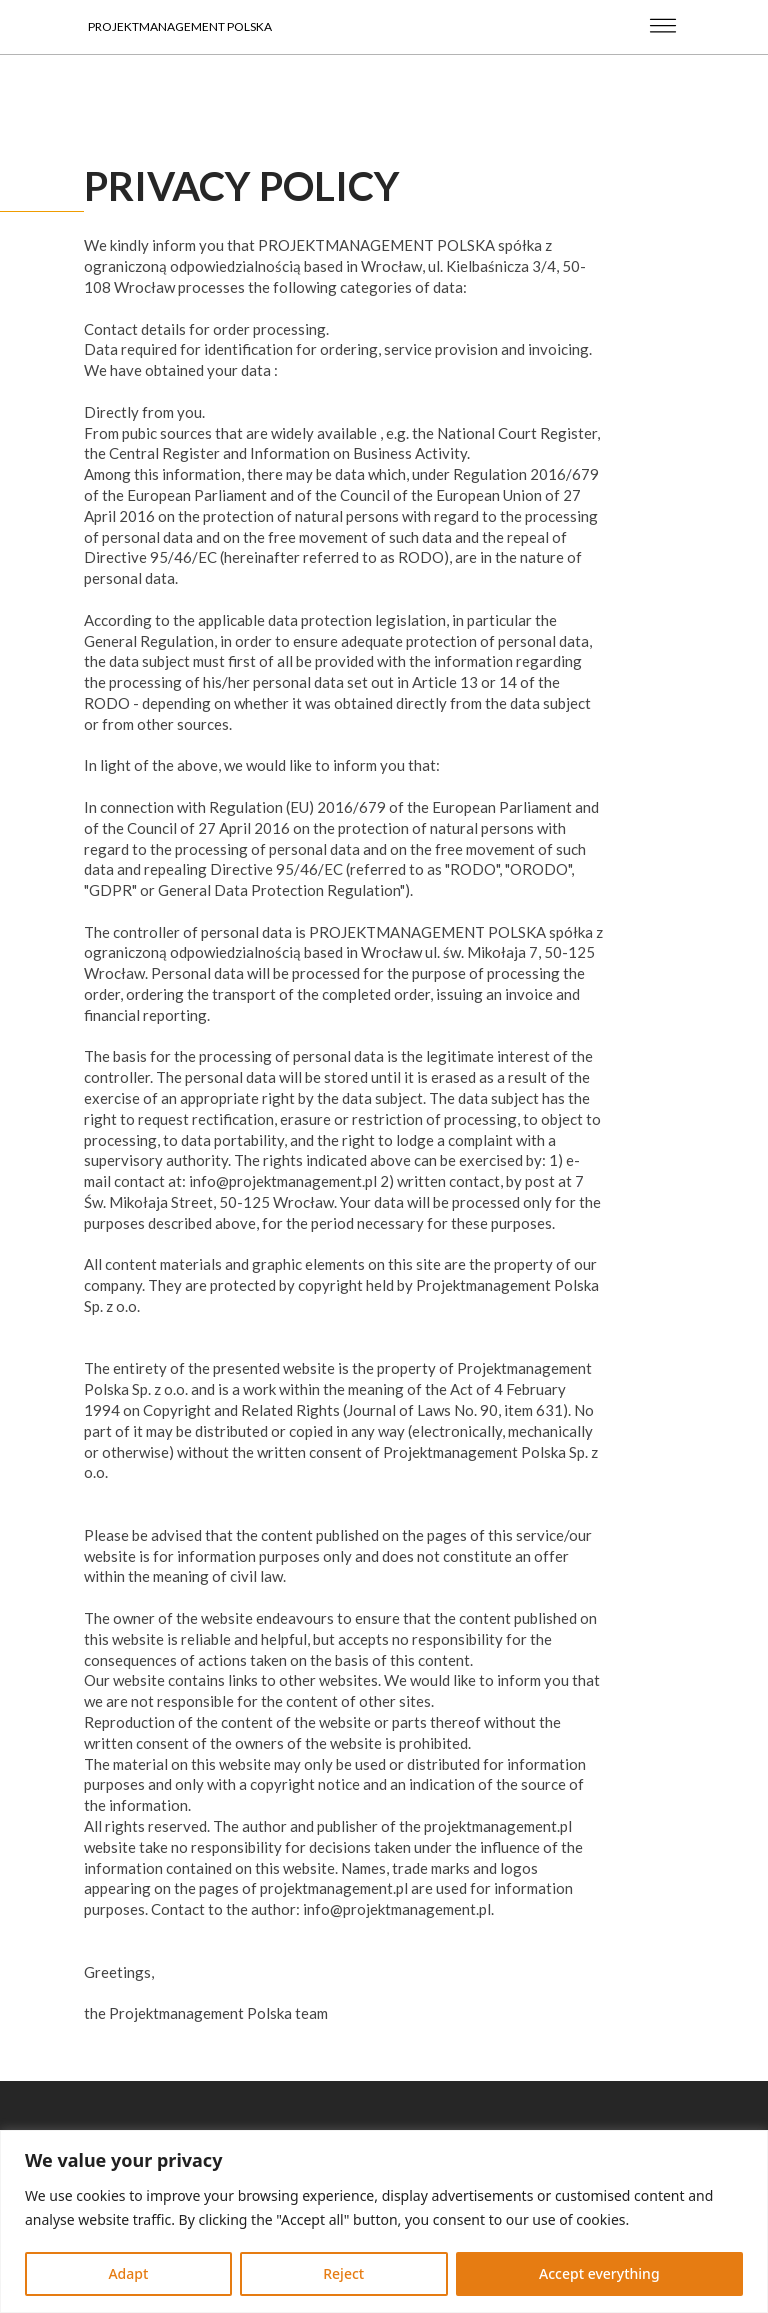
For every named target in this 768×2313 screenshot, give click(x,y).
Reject (343, 2273)
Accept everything (599, 2273)
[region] (384, 2221)
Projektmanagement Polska (180, 26)
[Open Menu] (647, 27)
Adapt (128, 2273)
